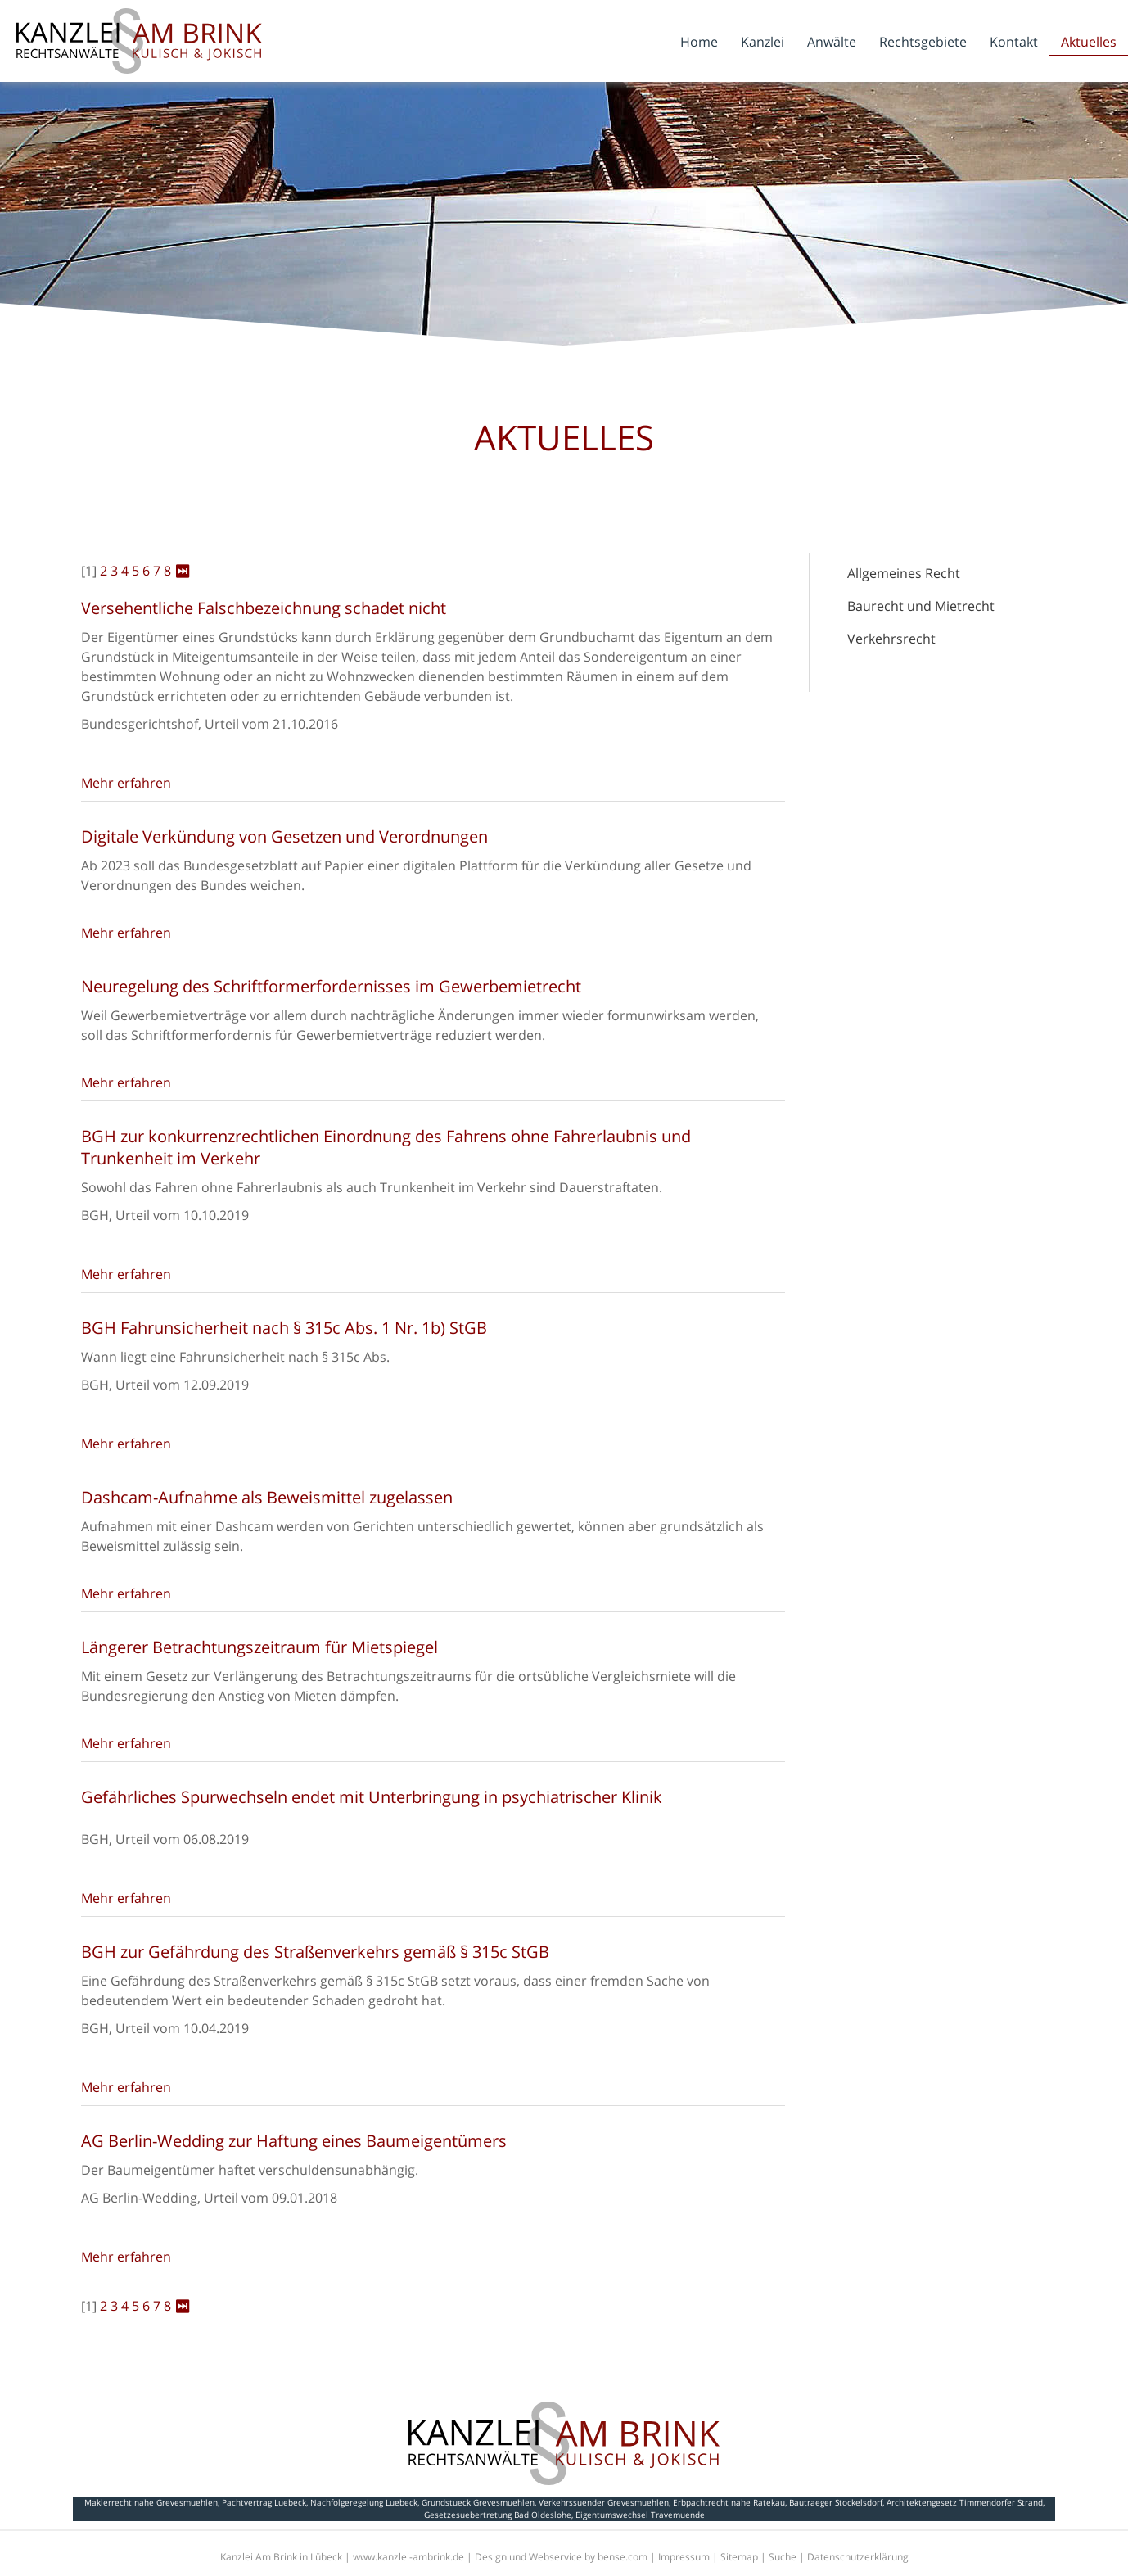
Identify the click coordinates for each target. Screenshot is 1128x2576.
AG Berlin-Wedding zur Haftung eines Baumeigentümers (294, 2141)
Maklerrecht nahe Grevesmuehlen (151, 2502)
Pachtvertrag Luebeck (264, 2502)
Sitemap (739, 2557)
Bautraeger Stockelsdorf (835, 2502)
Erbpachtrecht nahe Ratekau (729, 2502)
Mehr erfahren (126, 783)
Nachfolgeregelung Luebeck (363, 2502)
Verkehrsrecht (891, 639)
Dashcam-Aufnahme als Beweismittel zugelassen (267, 1497)
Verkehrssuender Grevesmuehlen (604, 2502)
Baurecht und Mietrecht (921, 606)
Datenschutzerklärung (858, 2557)
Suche (782, 2557)
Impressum (684, 2557)
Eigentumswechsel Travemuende (640, 2514)
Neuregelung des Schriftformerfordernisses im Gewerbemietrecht (331, 986)
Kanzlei (762, 42)
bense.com (622, 2557)
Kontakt (1014, 42)
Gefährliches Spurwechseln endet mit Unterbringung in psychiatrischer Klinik (371, 1797)
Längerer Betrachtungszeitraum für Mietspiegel (259, 1647)
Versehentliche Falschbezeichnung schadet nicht (263, 608)
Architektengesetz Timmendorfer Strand (965, 2502)
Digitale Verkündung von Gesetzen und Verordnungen (284, 836)
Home (699, 42)
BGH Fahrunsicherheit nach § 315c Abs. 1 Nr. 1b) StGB (284, 1328)
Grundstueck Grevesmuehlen (478, 2502)
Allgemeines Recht (903, 573)
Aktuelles (1089, 42)
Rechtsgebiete (923, 42)
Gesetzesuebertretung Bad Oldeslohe (497, 2514)
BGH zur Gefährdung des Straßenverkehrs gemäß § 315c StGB (315, 1952)
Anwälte (831, 42)
